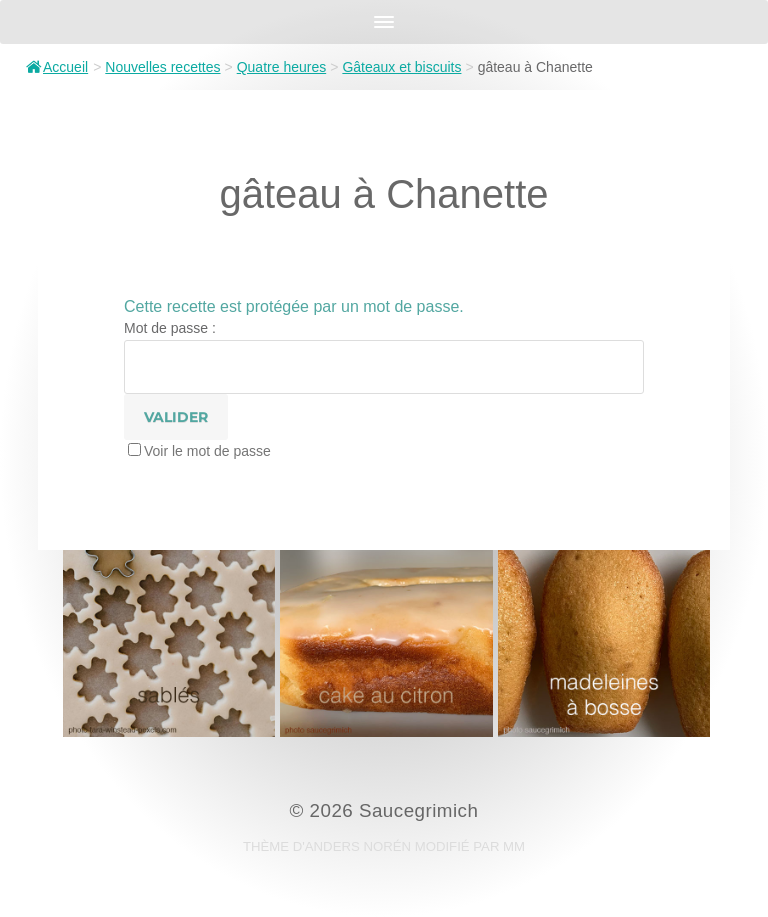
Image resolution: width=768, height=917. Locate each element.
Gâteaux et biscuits (401, 67)
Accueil (57, 67)
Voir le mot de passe (207, 451)
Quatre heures (282, 67)
